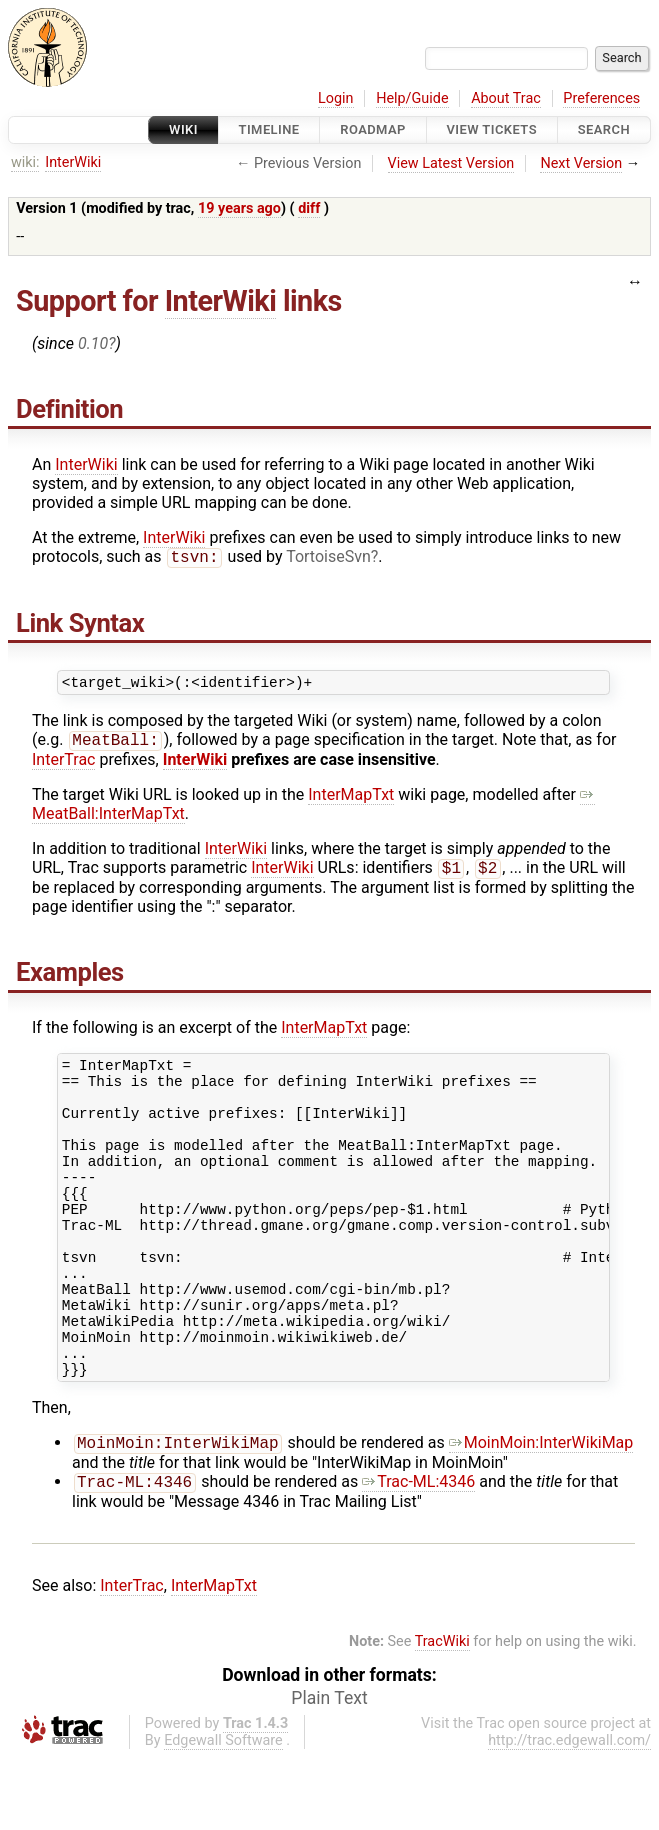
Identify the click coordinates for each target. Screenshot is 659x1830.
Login (336, 98)
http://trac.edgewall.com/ (569, 1813)
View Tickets (492, 129)
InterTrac (63, 766)
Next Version (581, 163)
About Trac (506, 98)
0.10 (93, 343)
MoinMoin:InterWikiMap (541, 1513)
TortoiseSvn (328, 558)
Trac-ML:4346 (418, 1554)
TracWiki (442, 1714)
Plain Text (329, 1771)
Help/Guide (412, 98)
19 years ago (239, 208)
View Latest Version (451, 163)
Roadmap (373, 129)
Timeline (269, 129)
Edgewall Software (223, 1813)
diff (309, 208)
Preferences (601, 98)
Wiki (183, 129)
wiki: (25, 162)
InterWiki (73, 162)
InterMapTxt (351, 801)
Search (604, 129)
